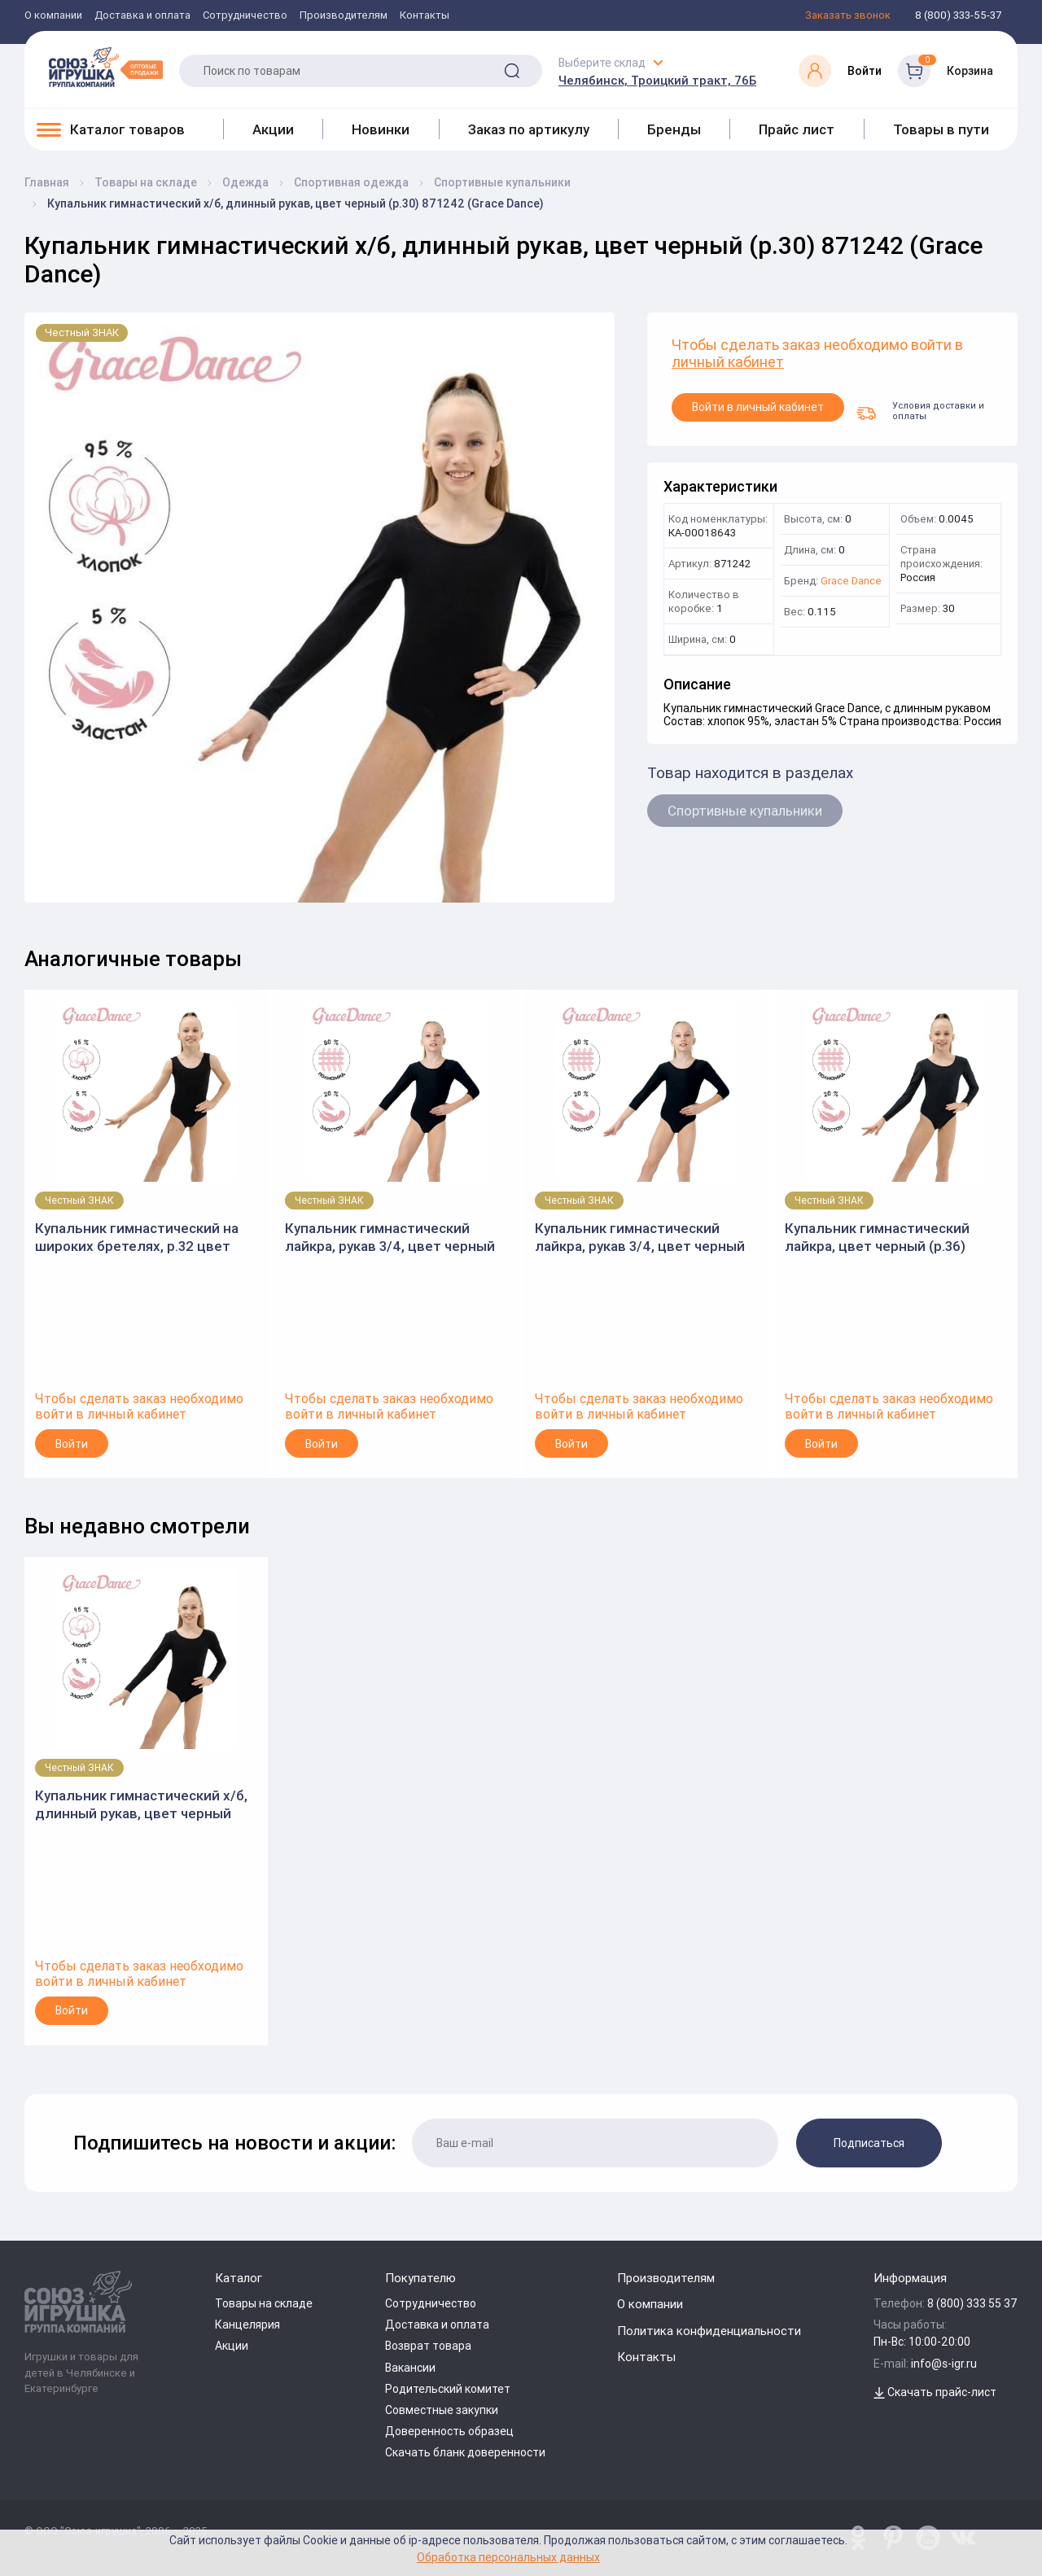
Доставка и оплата (142, 16)
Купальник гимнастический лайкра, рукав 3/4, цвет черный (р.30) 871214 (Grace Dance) (390, 1237)
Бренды (674, 129)
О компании (53, 16)
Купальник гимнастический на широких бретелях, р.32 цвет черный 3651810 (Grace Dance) (137, 1237)
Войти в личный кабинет (758, 407)
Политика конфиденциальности (709, 2331)
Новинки (380, 129)
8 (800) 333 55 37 (972, 2303)
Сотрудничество (245, 16)
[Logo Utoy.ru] (106, 66)
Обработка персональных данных (508, 2557)
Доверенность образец (449, 2431)
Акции (273, 129)
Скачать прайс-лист (934, 2392)
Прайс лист (796, 129)
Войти (71, 1444)
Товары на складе (264, 2303)
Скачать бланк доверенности (465, 2452)
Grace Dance (851, 581)
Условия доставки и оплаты (920, 410)
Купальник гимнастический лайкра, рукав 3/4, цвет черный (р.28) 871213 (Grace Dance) (640, 1237)
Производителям (343, 16)
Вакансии (410, 2367)
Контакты (424, 16)
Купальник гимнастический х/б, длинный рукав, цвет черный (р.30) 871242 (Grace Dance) (141, 1805)
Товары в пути (941, 129)
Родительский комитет (447, 2388)
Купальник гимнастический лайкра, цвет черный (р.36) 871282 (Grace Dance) (877, 1237)
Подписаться (869, 2143)
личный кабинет (728, 362)
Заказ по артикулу (528, 129)
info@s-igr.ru (944, 2363)
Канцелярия (247, 2324)
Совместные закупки (441, 2409)
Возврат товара (428, 2345)
